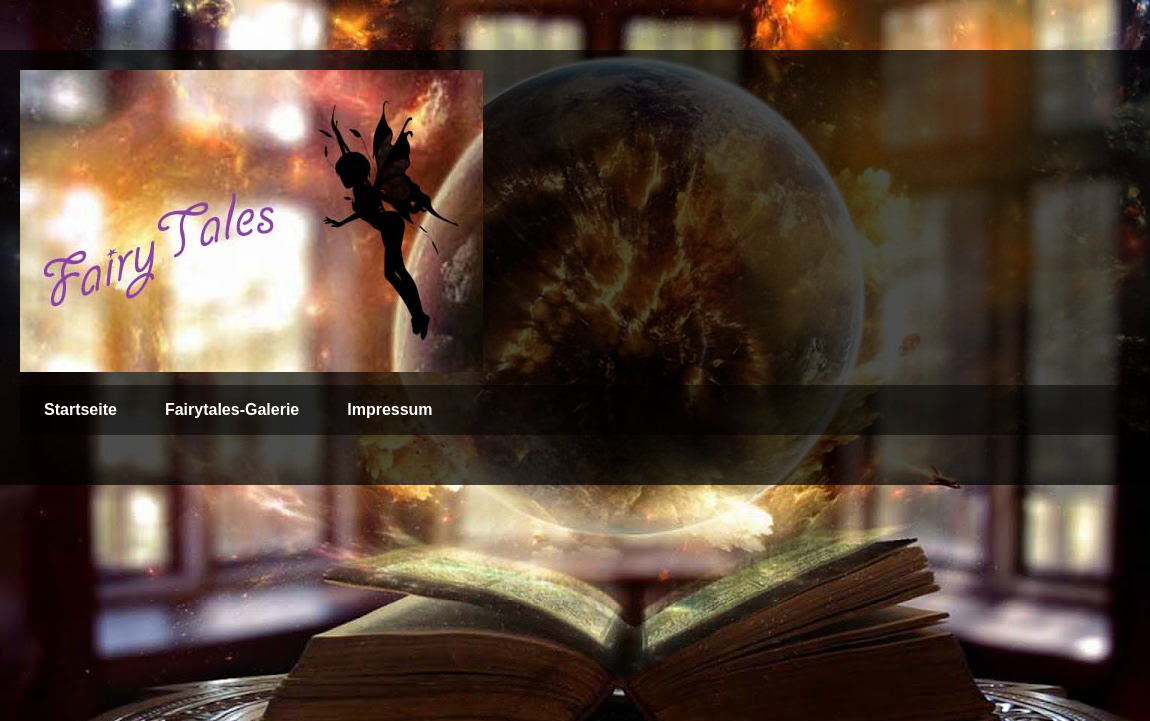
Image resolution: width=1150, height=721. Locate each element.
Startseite (80, 409)
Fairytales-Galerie (232, 409)
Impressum (389, 409)
